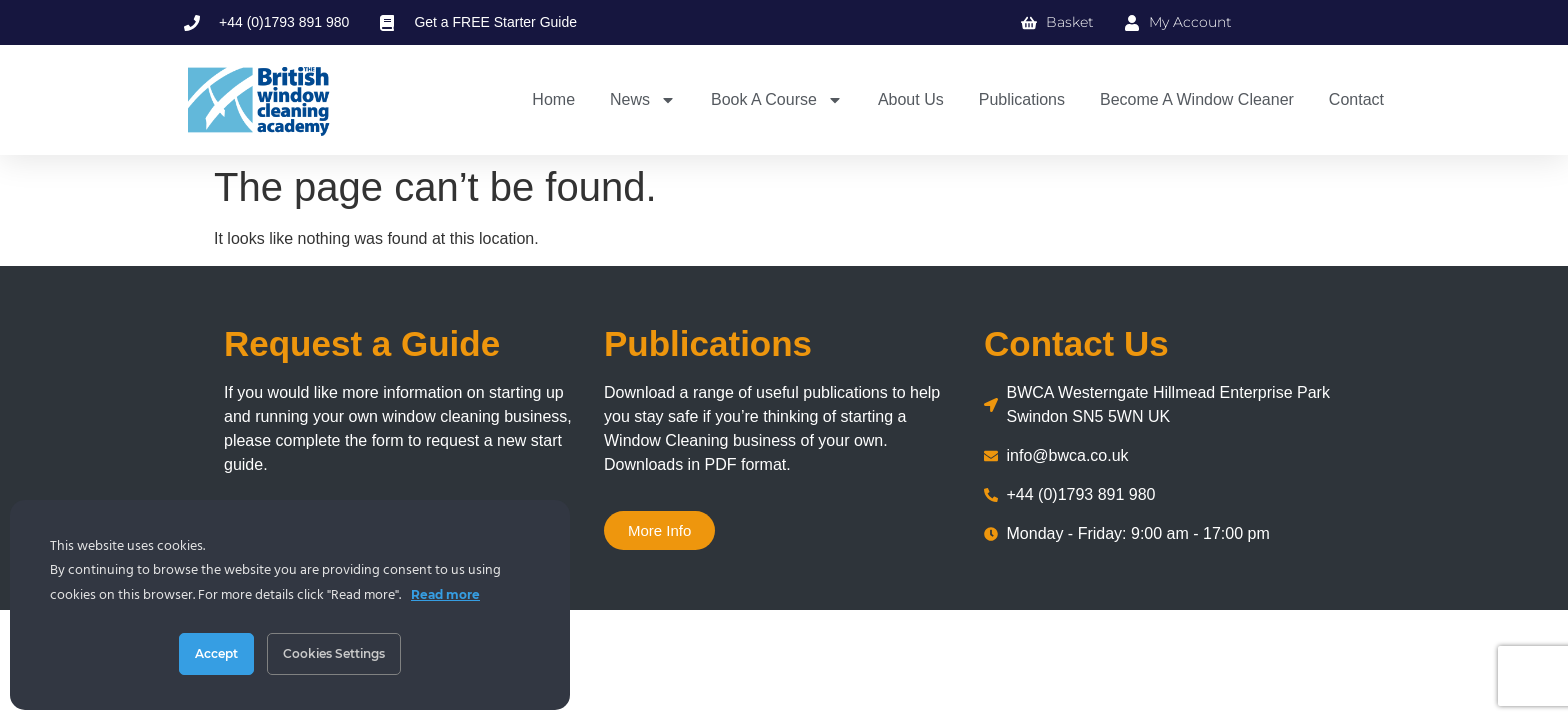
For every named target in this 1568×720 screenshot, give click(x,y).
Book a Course (777, 100)
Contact (1356, 99)
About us (911, 99)
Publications (1022, 99)
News (643, 100)
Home (553, 99)
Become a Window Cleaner (1197, 99)
